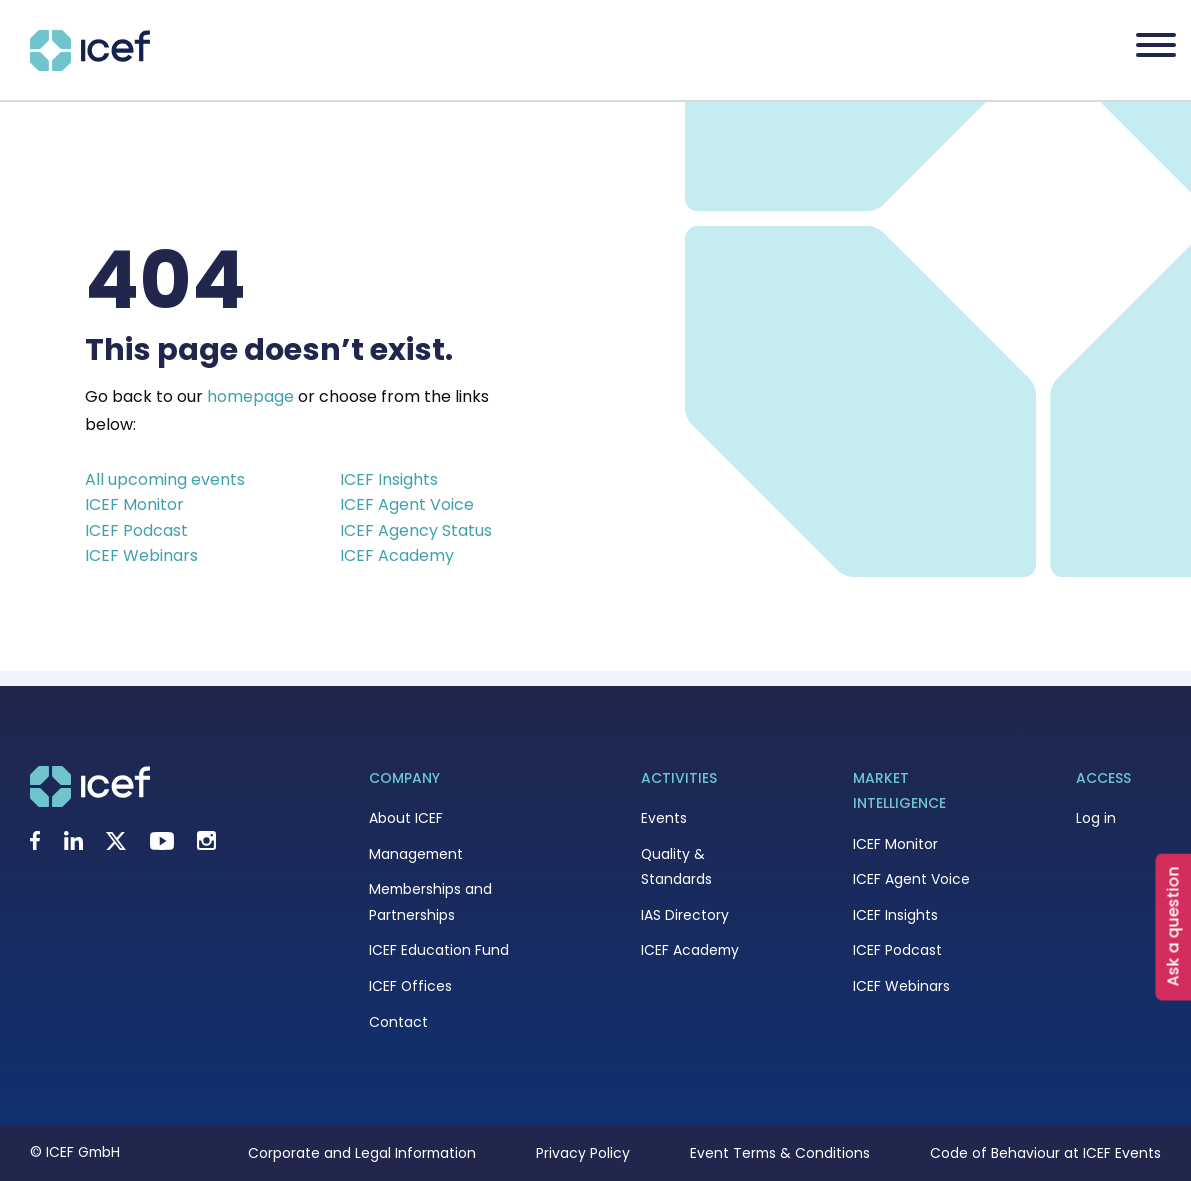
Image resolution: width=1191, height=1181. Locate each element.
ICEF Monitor (134, 504)
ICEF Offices (410, 986)
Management (416, 854)
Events (664, 818)
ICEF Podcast (136, 530)
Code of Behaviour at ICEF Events (1045, 1153)
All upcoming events (165, 479)
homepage (250, 396)
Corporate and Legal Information (362, 1153)
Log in (1096, 818)
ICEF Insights (389, 479)
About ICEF (406, 818)
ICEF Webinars (141, 555)
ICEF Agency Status (416, 530)
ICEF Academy (397, 555)
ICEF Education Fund (439, 950)
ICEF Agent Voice (407, 504)
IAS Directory (685, 915)
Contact (398, 1022)
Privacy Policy (583, 1153)
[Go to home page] (90, 65)
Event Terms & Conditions (780, 1153)
